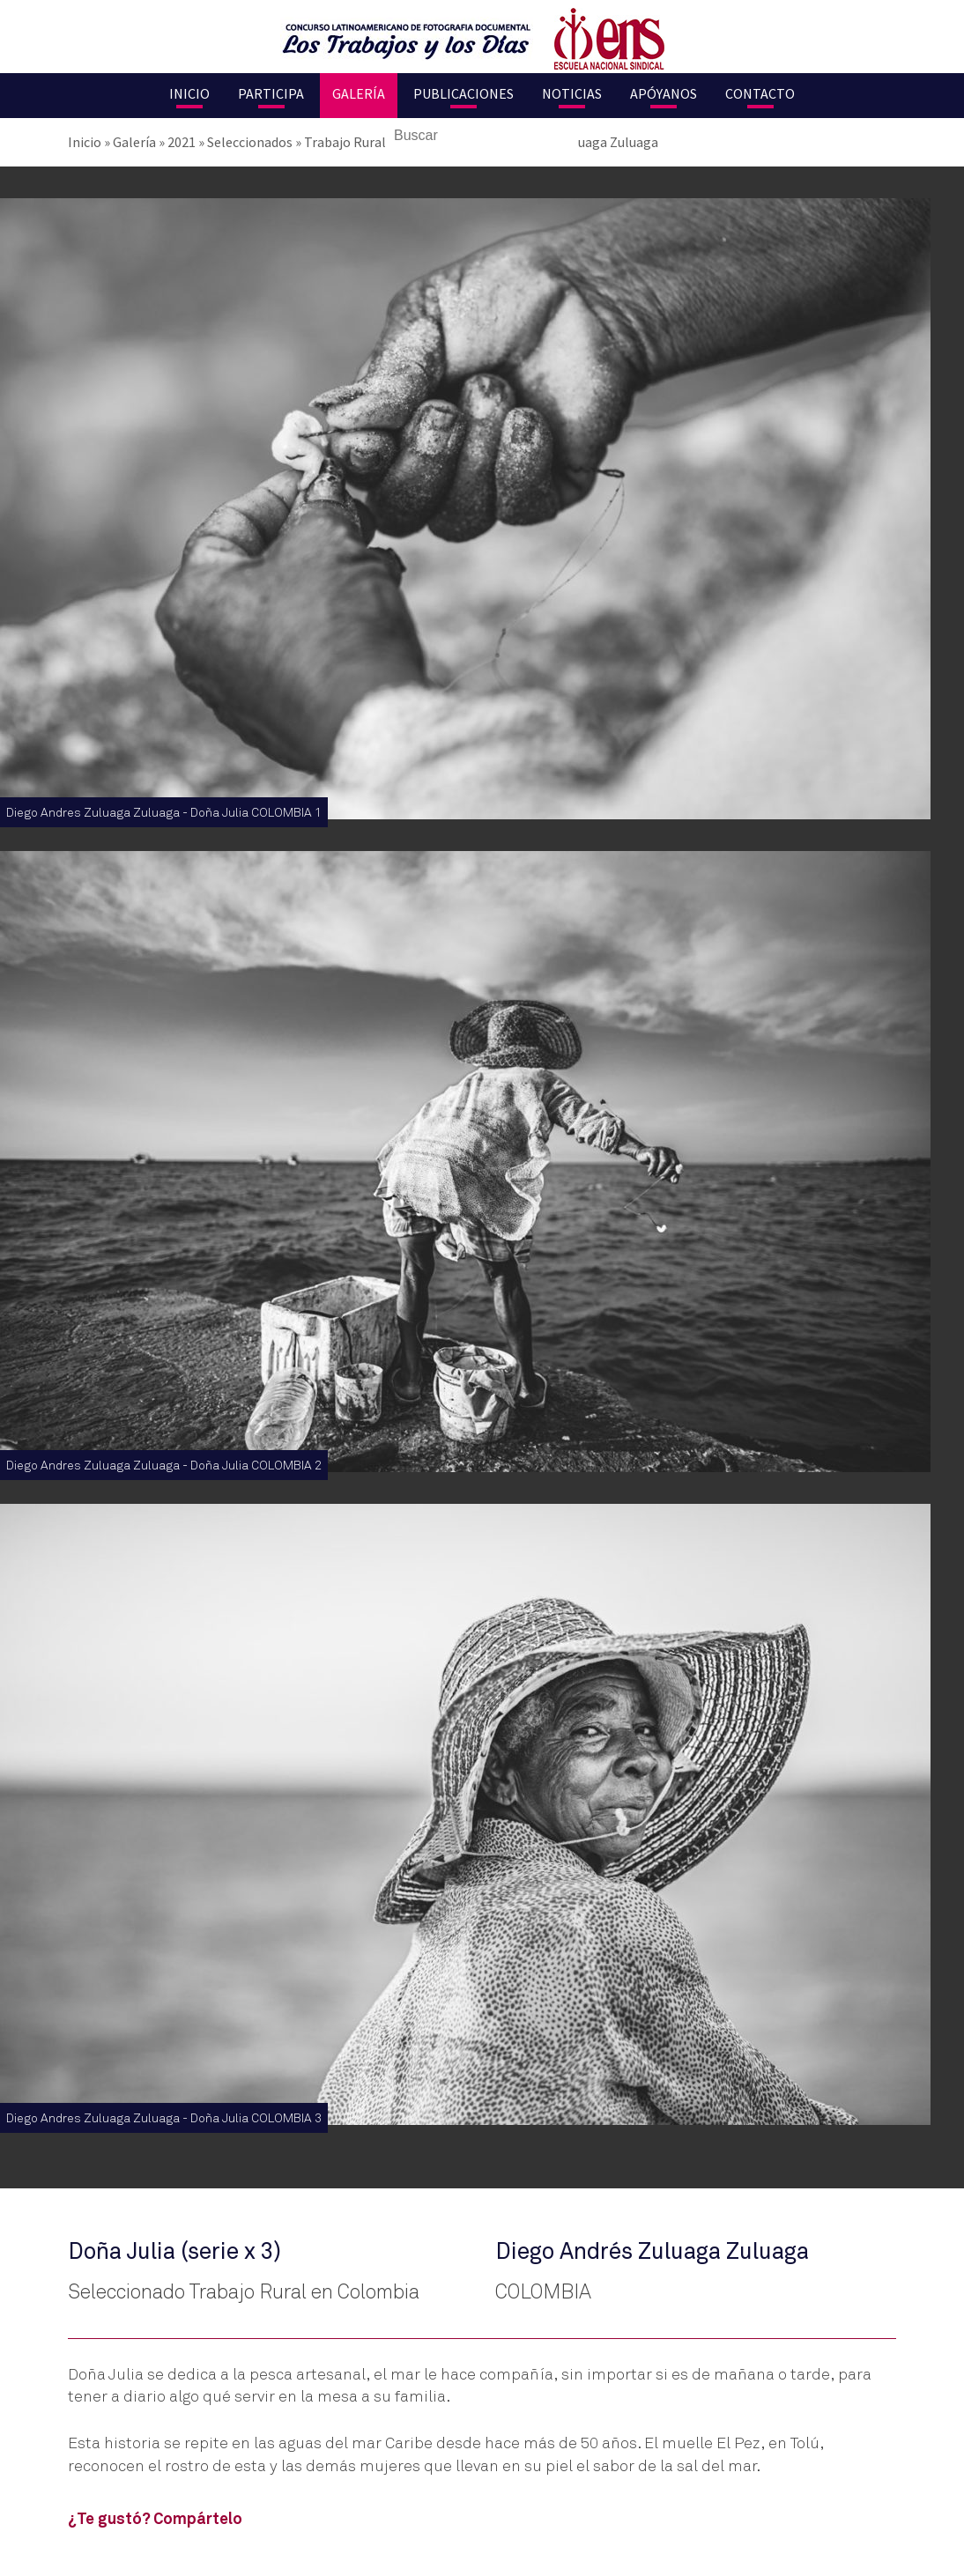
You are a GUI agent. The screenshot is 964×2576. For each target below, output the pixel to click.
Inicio (189, 93)
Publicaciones (463, 93)
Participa (271, 93)
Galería (358, 93)
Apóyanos (663, 93)
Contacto (760, 93)
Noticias (572, 93)
